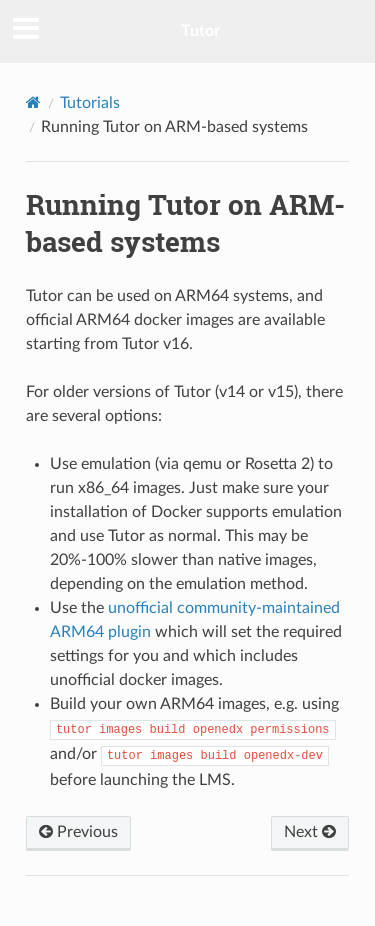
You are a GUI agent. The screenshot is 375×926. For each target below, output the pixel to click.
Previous (78, 832)
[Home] (33, 102)
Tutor (200, 31)
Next (310, 832)
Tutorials (90, 103)
